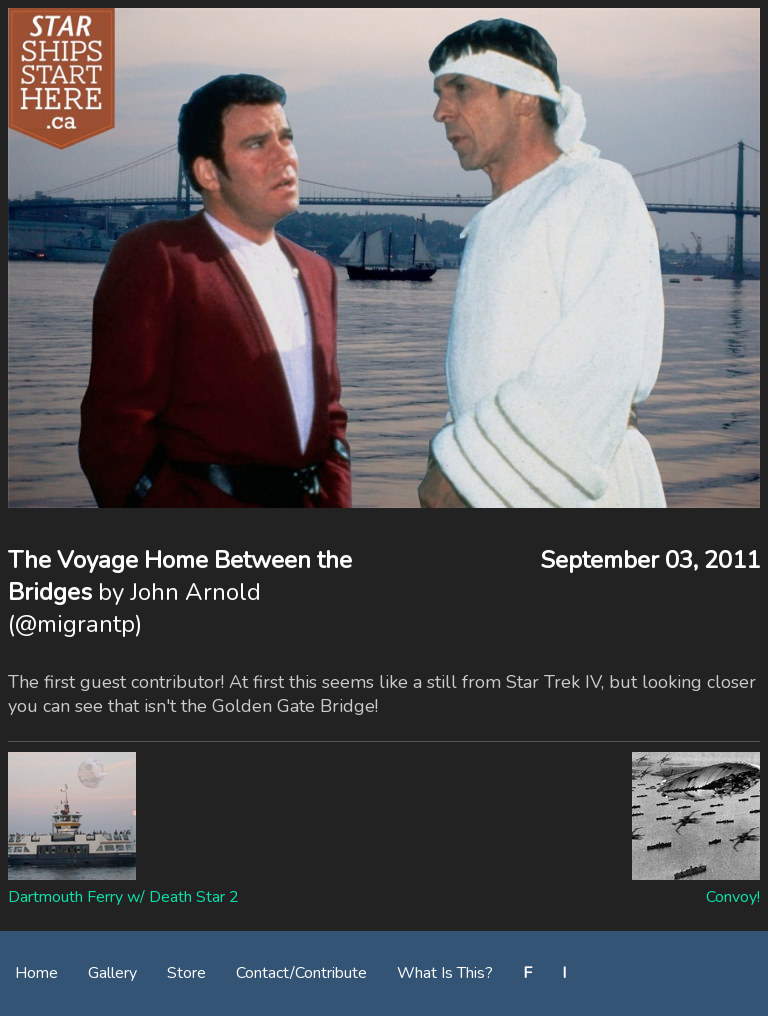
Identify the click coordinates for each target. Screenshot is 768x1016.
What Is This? (445, 973)
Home (36, 973)
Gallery (112, 973)
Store (186, 973)
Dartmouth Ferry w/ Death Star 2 (123, 897)
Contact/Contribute (301, 973)
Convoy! (733, 897)
